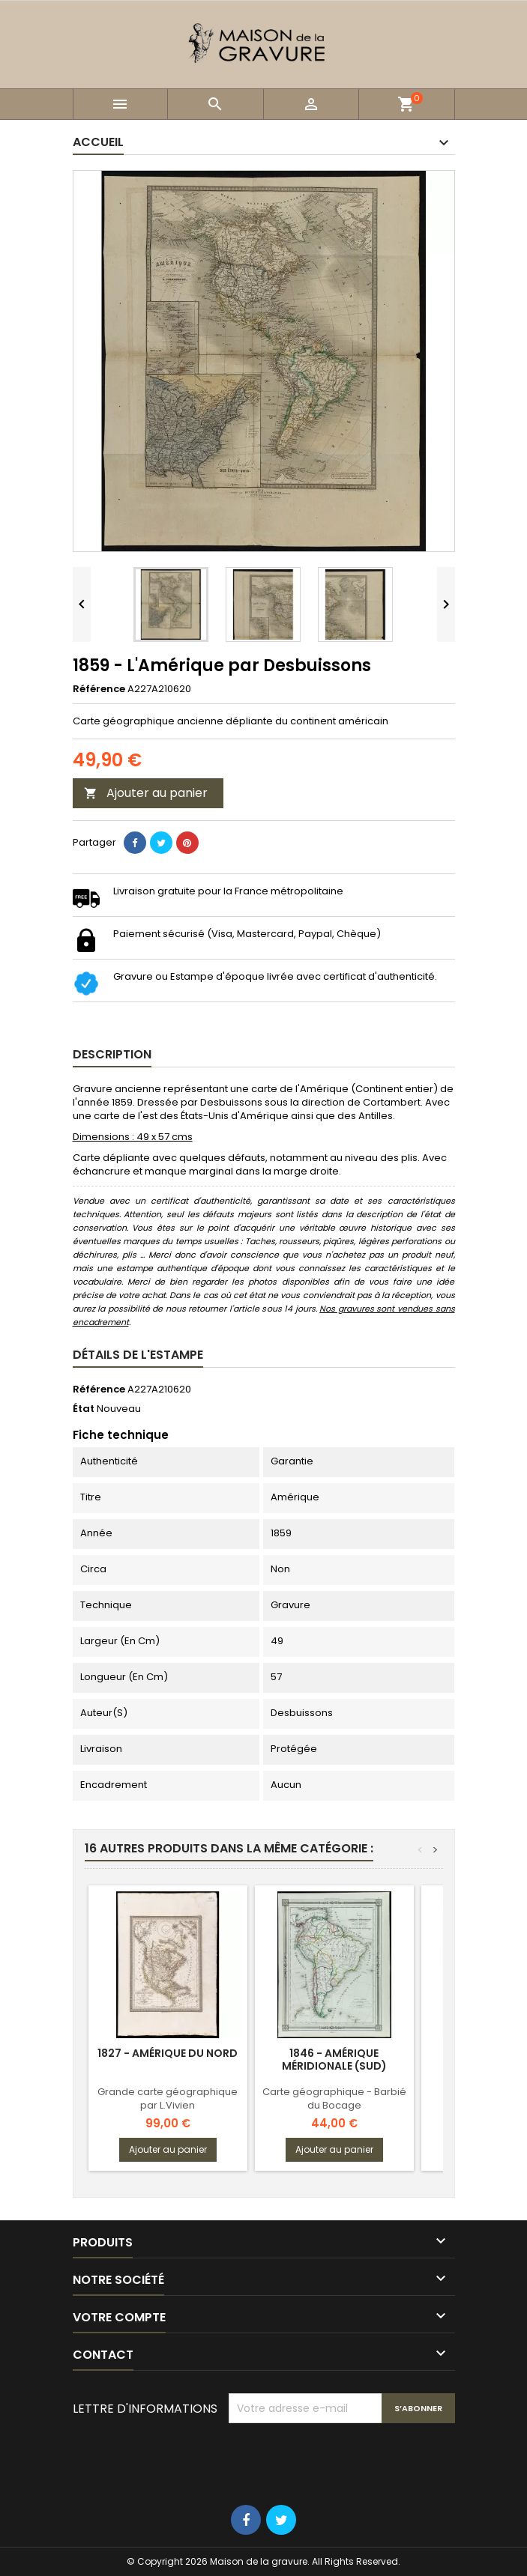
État (83, 1409)
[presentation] (343, 2460)
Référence (99, 689)
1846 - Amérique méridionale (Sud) (334, 2059)
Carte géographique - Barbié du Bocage (334, 2098)
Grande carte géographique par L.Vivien (167, 2098)
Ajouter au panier (146, 792)
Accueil (98, 142)
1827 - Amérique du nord (167, 2053)
